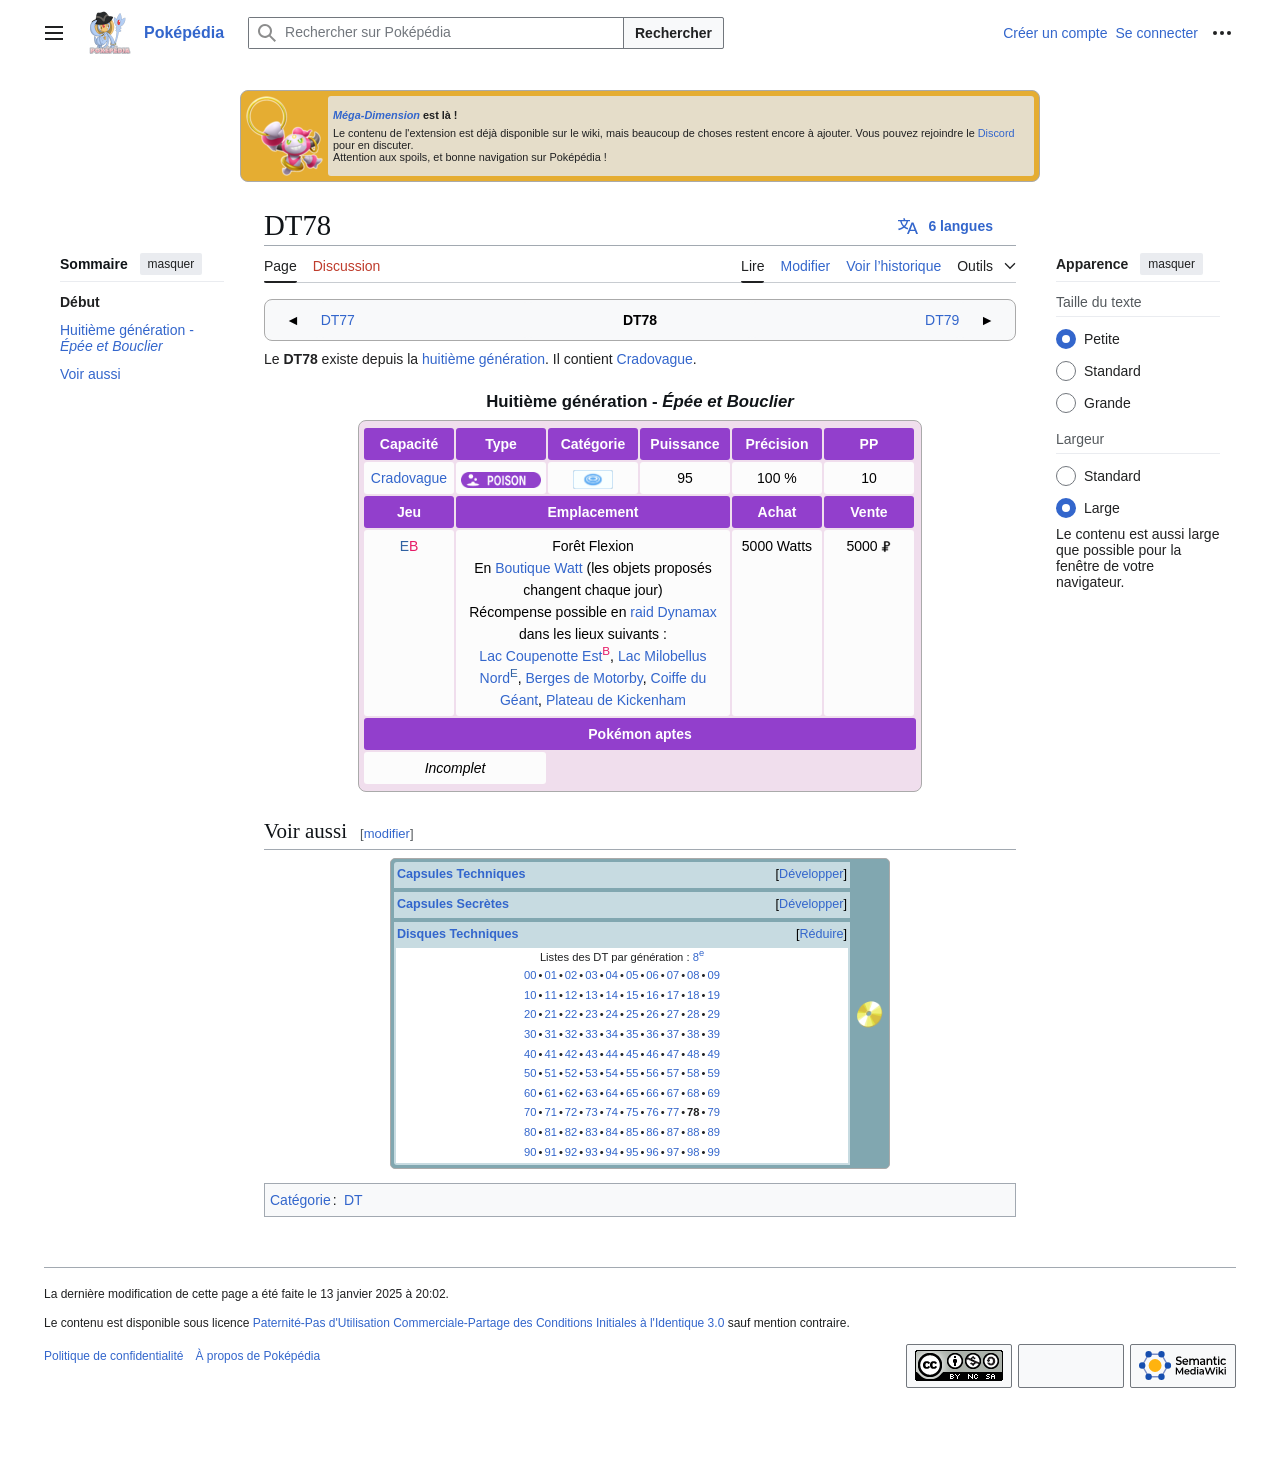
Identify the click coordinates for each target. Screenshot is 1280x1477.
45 (632, 1054)
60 (530, 1093)
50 (530, 1073)
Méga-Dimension (376, 115)
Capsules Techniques (461, 874)
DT (353, 1200)
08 (693, 975)
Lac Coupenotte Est (540, 656)
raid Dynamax (673, 612)
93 (591, 1152)
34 (612, 1034)
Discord (996, 133)
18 (693, 995)
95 (632, 1152)
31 (550, 1034)
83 (591, 1132)
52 (571, 1073)
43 (591, 1054)
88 (693, 1132)
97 (673, 1152)
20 (530, 1014)
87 (673, 1132)
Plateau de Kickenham (616, 700)
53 (591, 1073)
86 (652, 1132)
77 (673, 1112)
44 (612, 1054)
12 (571, 995)
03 (591, 975)
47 (673, 1054)
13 (591, 995)
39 (713, 1034)
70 (530, 1112)
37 (673, 1034)
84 (612, 1132)
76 (652, 1112)
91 (550, 1152)
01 (550, 975)
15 (632, 995)
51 (550, 1073)
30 (530, 1034)
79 (713, 1112)
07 (673, 975)
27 (673, 1014)
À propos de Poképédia (257, 1356)
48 (693, 1054)
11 (550, 995)
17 (673, 995)
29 (713, 1014)
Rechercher (673, 33)
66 (652, 1093)
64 (612, 1093)
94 (612, 1152)
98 (693, 1152)
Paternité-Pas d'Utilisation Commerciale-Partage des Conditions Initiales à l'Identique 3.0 (489, 1323)
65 (632, 1093)
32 (571, 1034)
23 (591, 1014)
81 (550, 1132)
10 (530, 995)
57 (673, 1073)
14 (612, 995)
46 (652, 1054)
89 (713, 1132)
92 (571, 1152)
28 (693, 1014)
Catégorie (300, 1200)
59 (713, 1073)
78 (693, 1112)
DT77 (338, 320)
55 (632, 1073)
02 (571, 975)
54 (612, 1073)
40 (530, 1054)
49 (713, 1054)
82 (571, 1132)
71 (550, 1112)
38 (693, 1034)
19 (713, 995)
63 (591, 1093)
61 (550, 1093)
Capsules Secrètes (453, 904)
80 (530, 1132)
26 (652, 1014)
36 (652, 1034)
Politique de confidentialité (113, 1356)
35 (632, 1034)
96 (652, 1152)
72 (571, 1112)
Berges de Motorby (584, 678)
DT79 (942, 320)
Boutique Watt (538, 568)
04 (612, 975)
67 (673, 1093)
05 (632, 975)
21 (550, 1014)
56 (652, 1073)
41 (550, 1054)
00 (530, 975)
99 (713, 1152)
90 (530, 1152)
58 (693, 1073)
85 (632, 1132)
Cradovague (655, 359)
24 (612, 1014)
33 (591, 1034)
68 (693, 1093)
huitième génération (483, 359)
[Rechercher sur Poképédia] (436, 33)
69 (713, 1093)
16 (652, 995)
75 (632, 1112)
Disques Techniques (458, 934)
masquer (171, 264)
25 (632, 1014)
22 (571, 1014)
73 (591, 1112)
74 (612, 1112)
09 (713, 975)
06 (652, 975)
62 (571, 1093)
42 (571, 1054)
